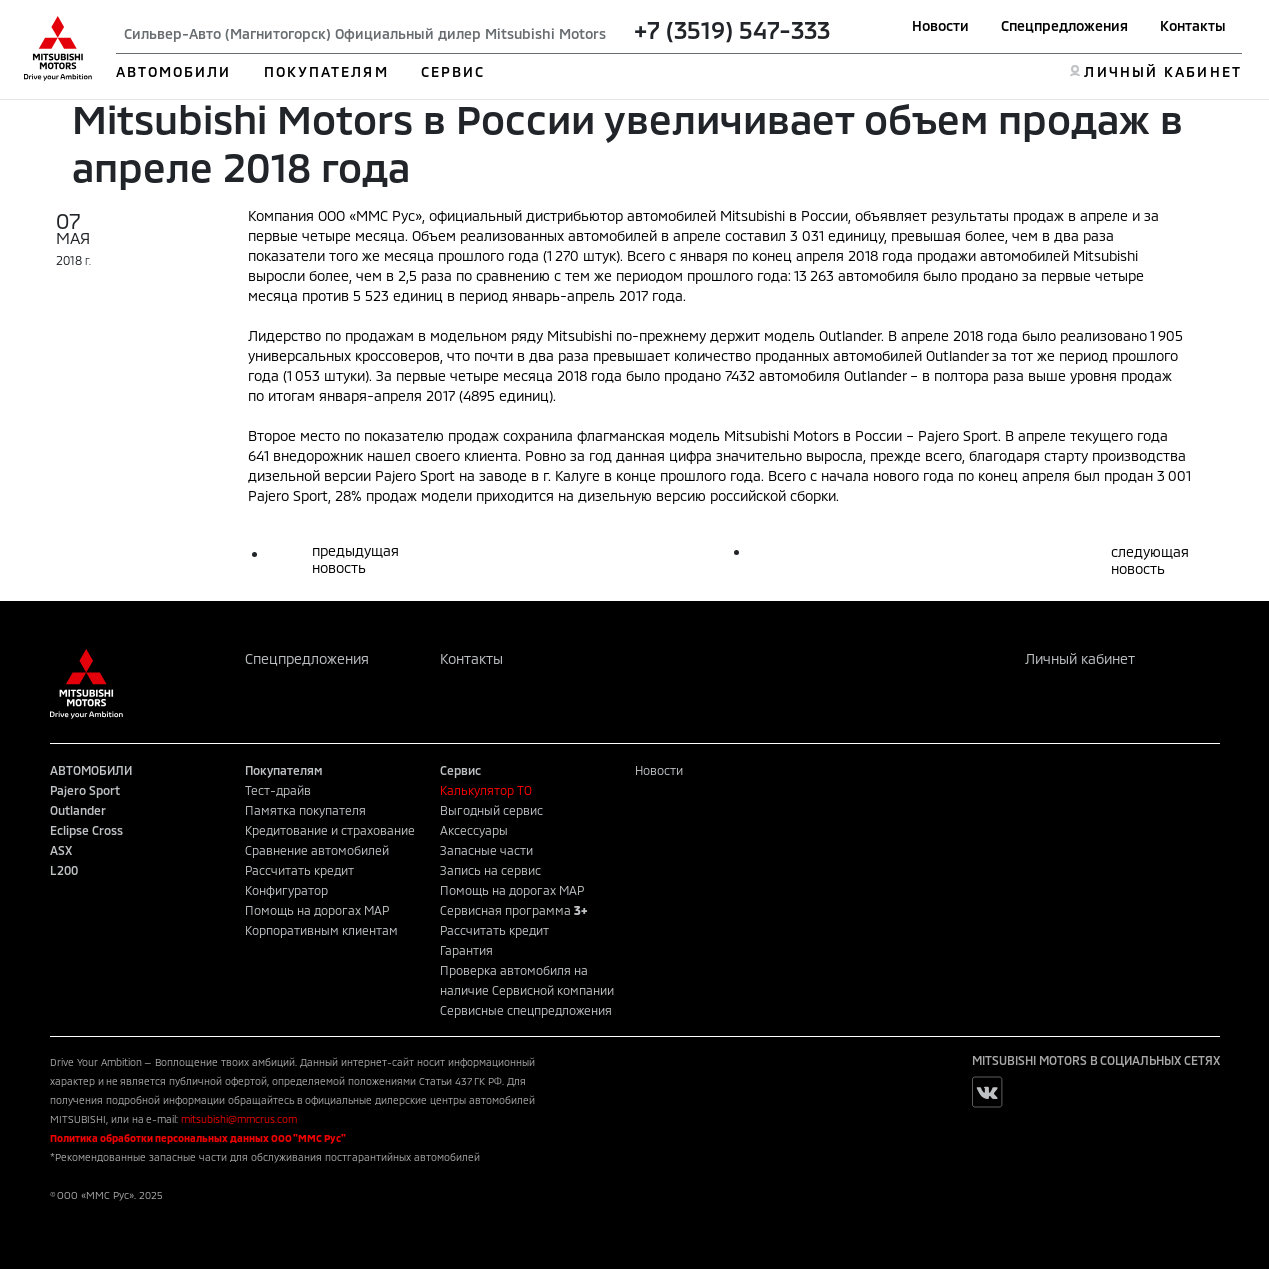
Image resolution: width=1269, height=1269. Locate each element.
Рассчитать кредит (299, 870)
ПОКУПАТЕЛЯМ (326, 71)
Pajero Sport (85, 790)
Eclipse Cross (86, 830)
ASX (61, 850)
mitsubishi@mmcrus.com (239, 1119)
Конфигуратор (286, 890)
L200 (64, 870)
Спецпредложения (1064, 25)
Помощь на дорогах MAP (317, 910)
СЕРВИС (453, 71)
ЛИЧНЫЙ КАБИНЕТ (1162, 71)
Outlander (78, 810)
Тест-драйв (278, 790)
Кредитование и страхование (330, 830)
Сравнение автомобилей (317, 850)
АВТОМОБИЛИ (174, 71)
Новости (940, 25)
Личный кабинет (1080, 658)
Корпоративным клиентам (321, 930)
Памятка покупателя (305, 810)
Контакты (1193, 25)
